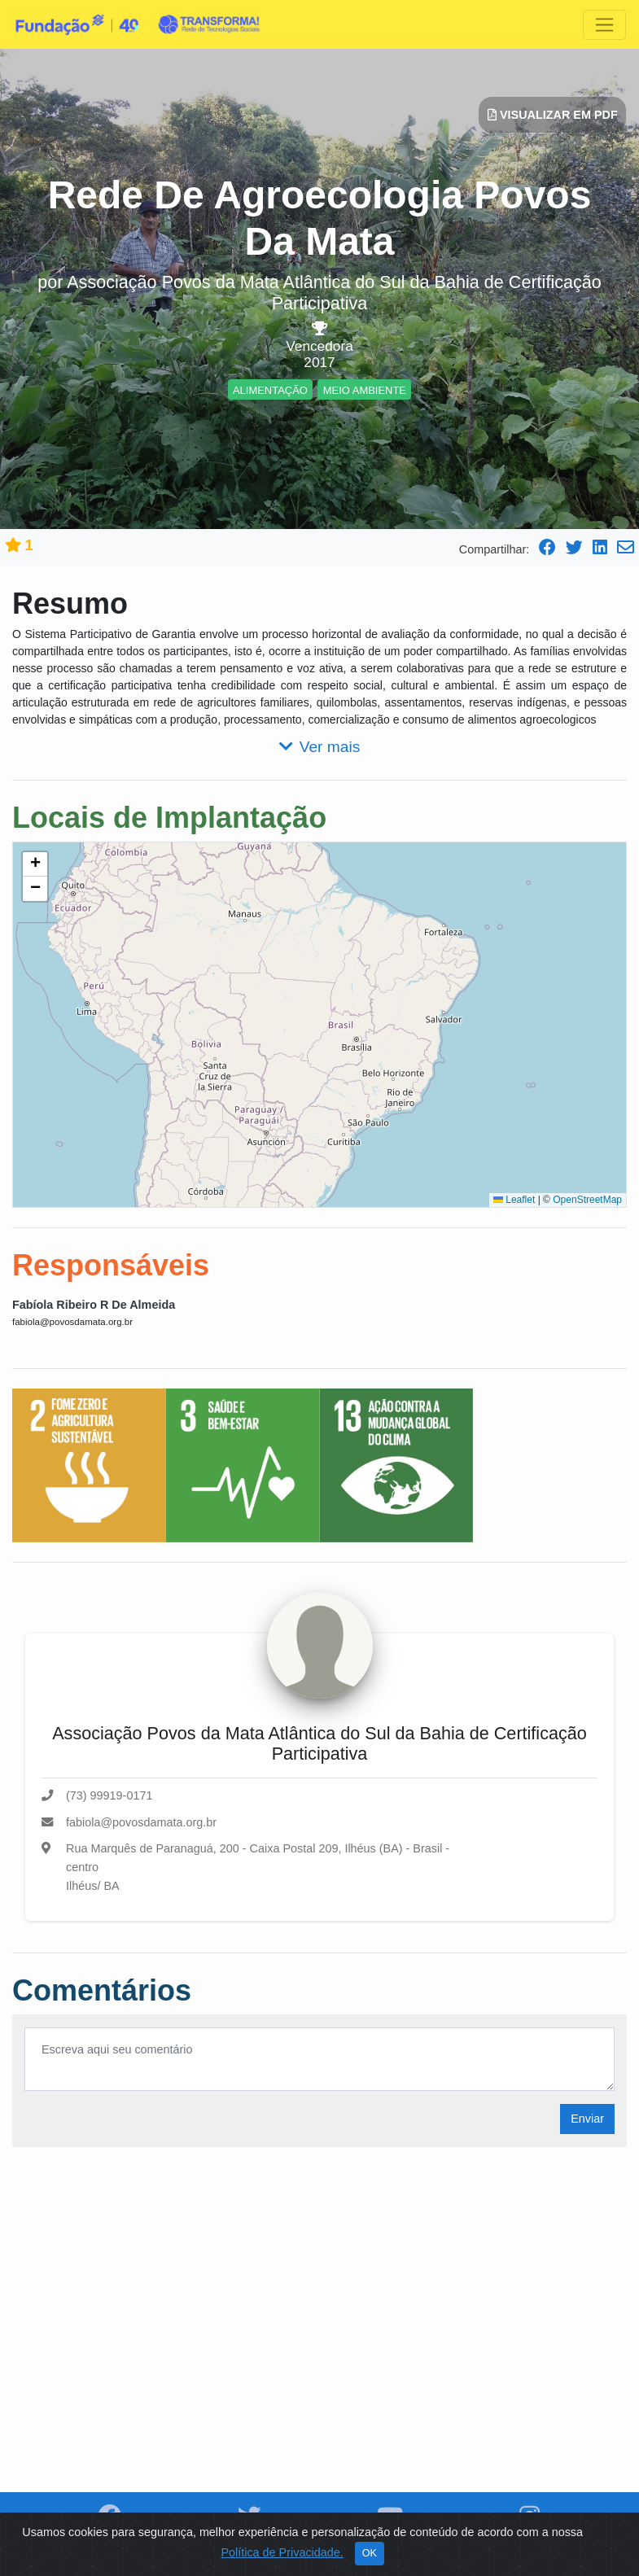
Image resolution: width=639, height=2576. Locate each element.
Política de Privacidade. (282, 2552)
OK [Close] (369, 2553)
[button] (35, 864)
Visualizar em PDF (553, 114)
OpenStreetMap (587, 1199)
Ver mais (320, 746)
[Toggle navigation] (604, 25)
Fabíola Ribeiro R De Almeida (93, 1304)
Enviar (587, 2118)
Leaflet (514, 1199)
